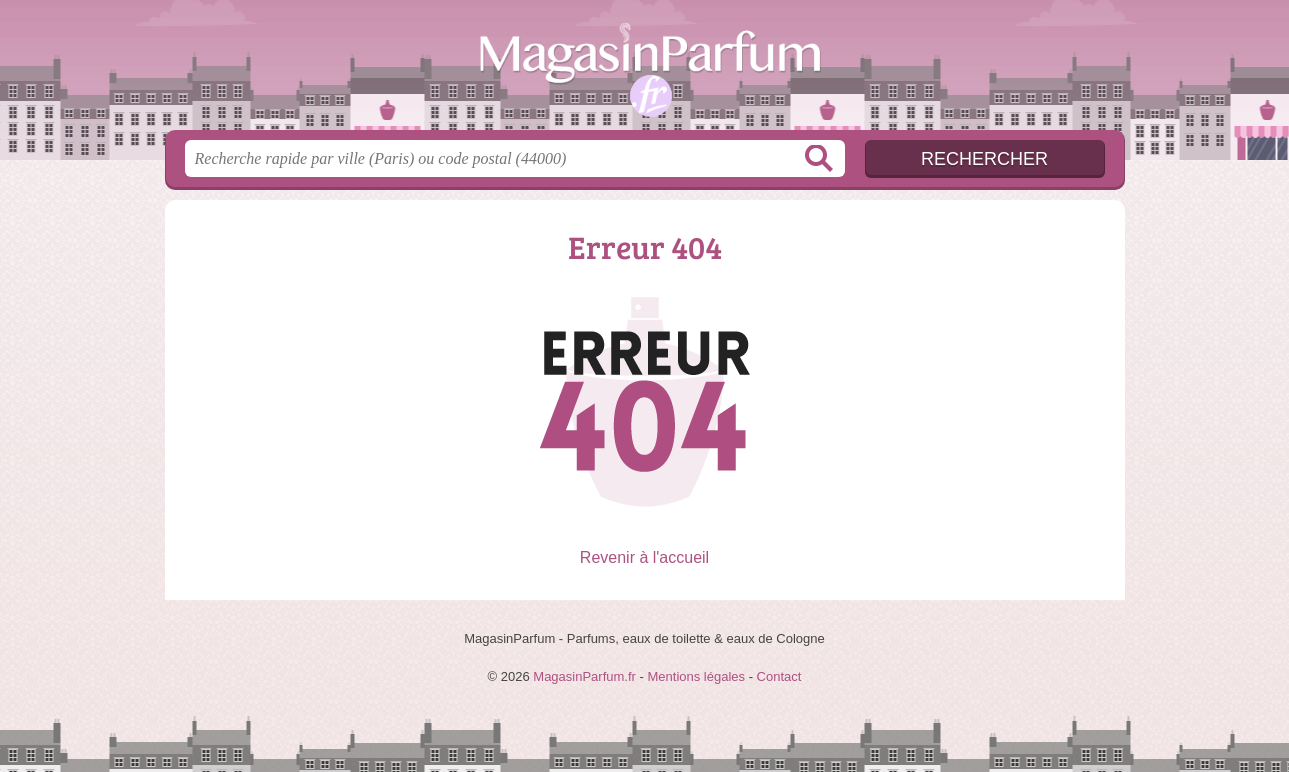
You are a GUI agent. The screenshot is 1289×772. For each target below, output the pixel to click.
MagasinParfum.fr (645, 71)
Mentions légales (696, 676)
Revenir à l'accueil (644, 557)
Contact (779, 676)
